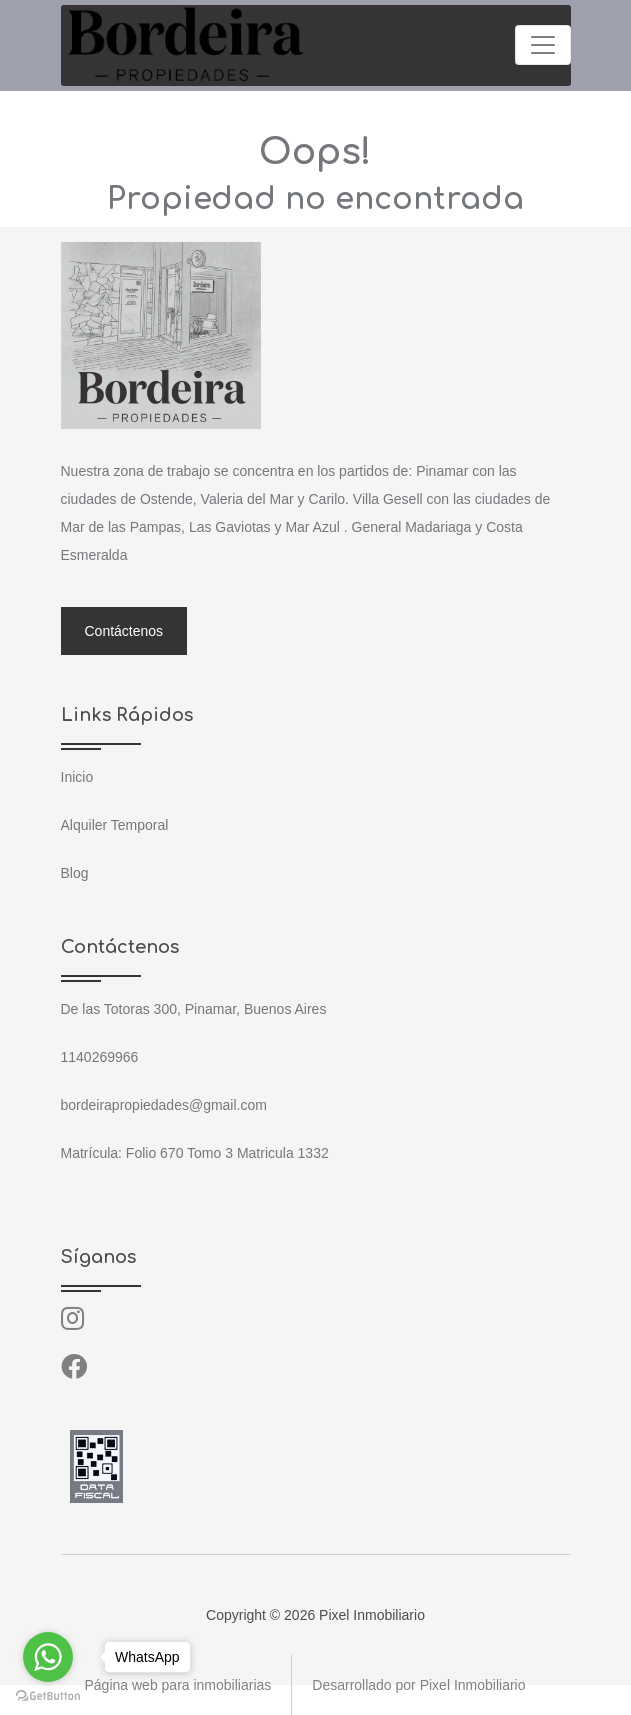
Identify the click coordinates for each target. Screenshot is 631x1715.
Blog (75, 873)
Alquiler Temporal (115, 825)
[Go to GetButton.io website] (48, 1695)
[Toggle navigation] (543, 45)
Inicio (77, 777)
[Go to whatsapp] (48, 1657)
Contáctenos (124, 631)
